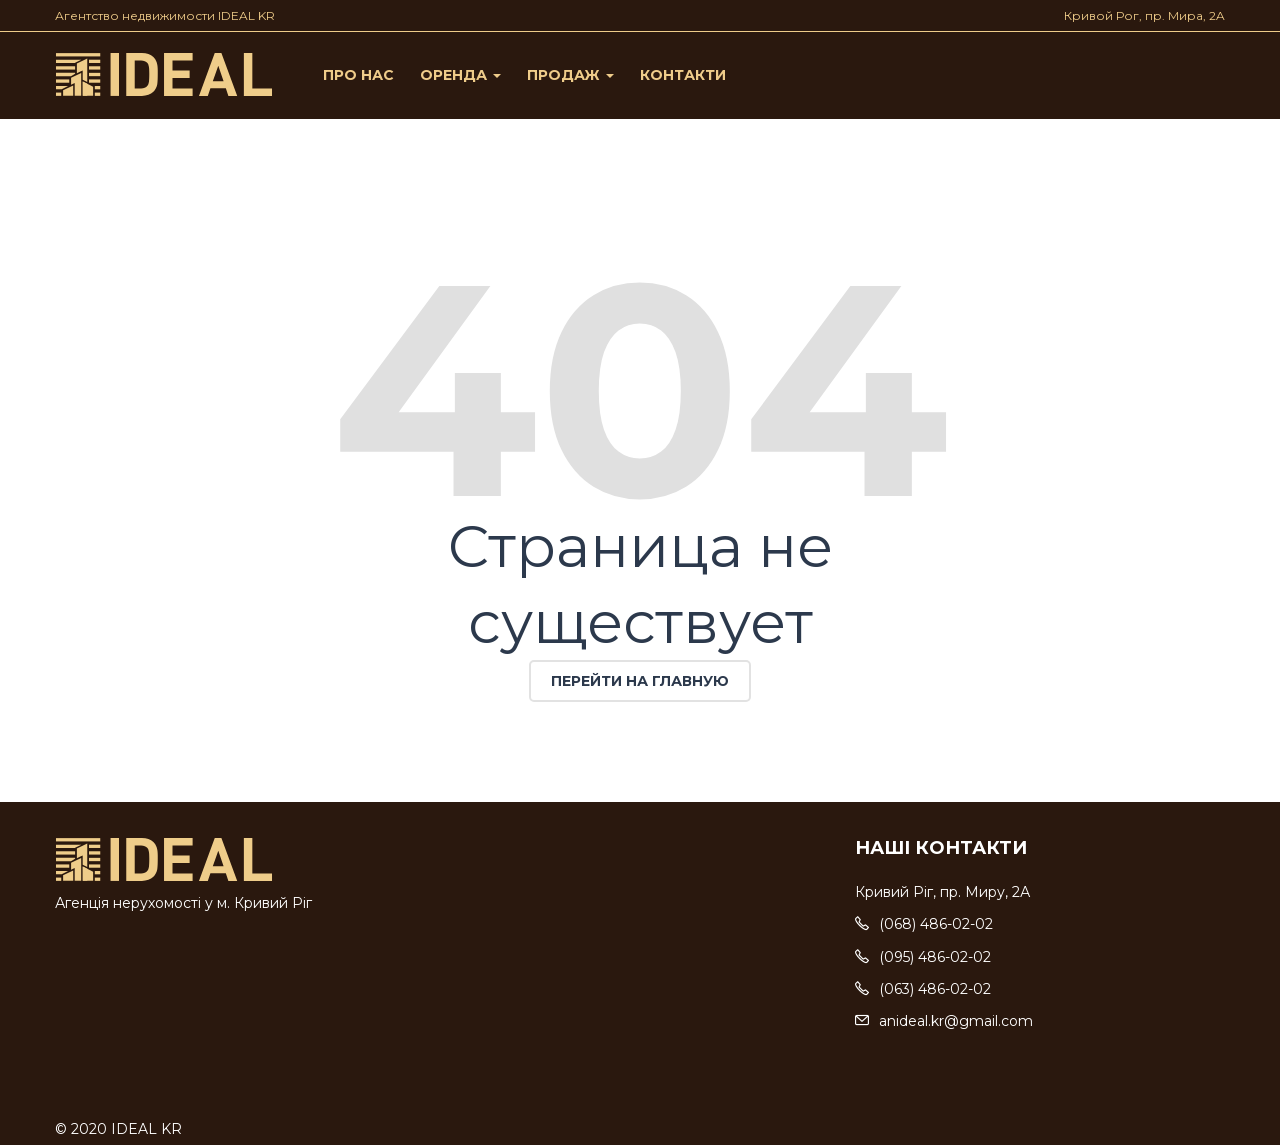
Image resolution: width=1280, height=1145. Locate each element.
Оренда (460, 75)
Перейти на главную (640, 681)
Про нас (358, 75)
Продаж (570, 75)
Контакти (683, 75)
